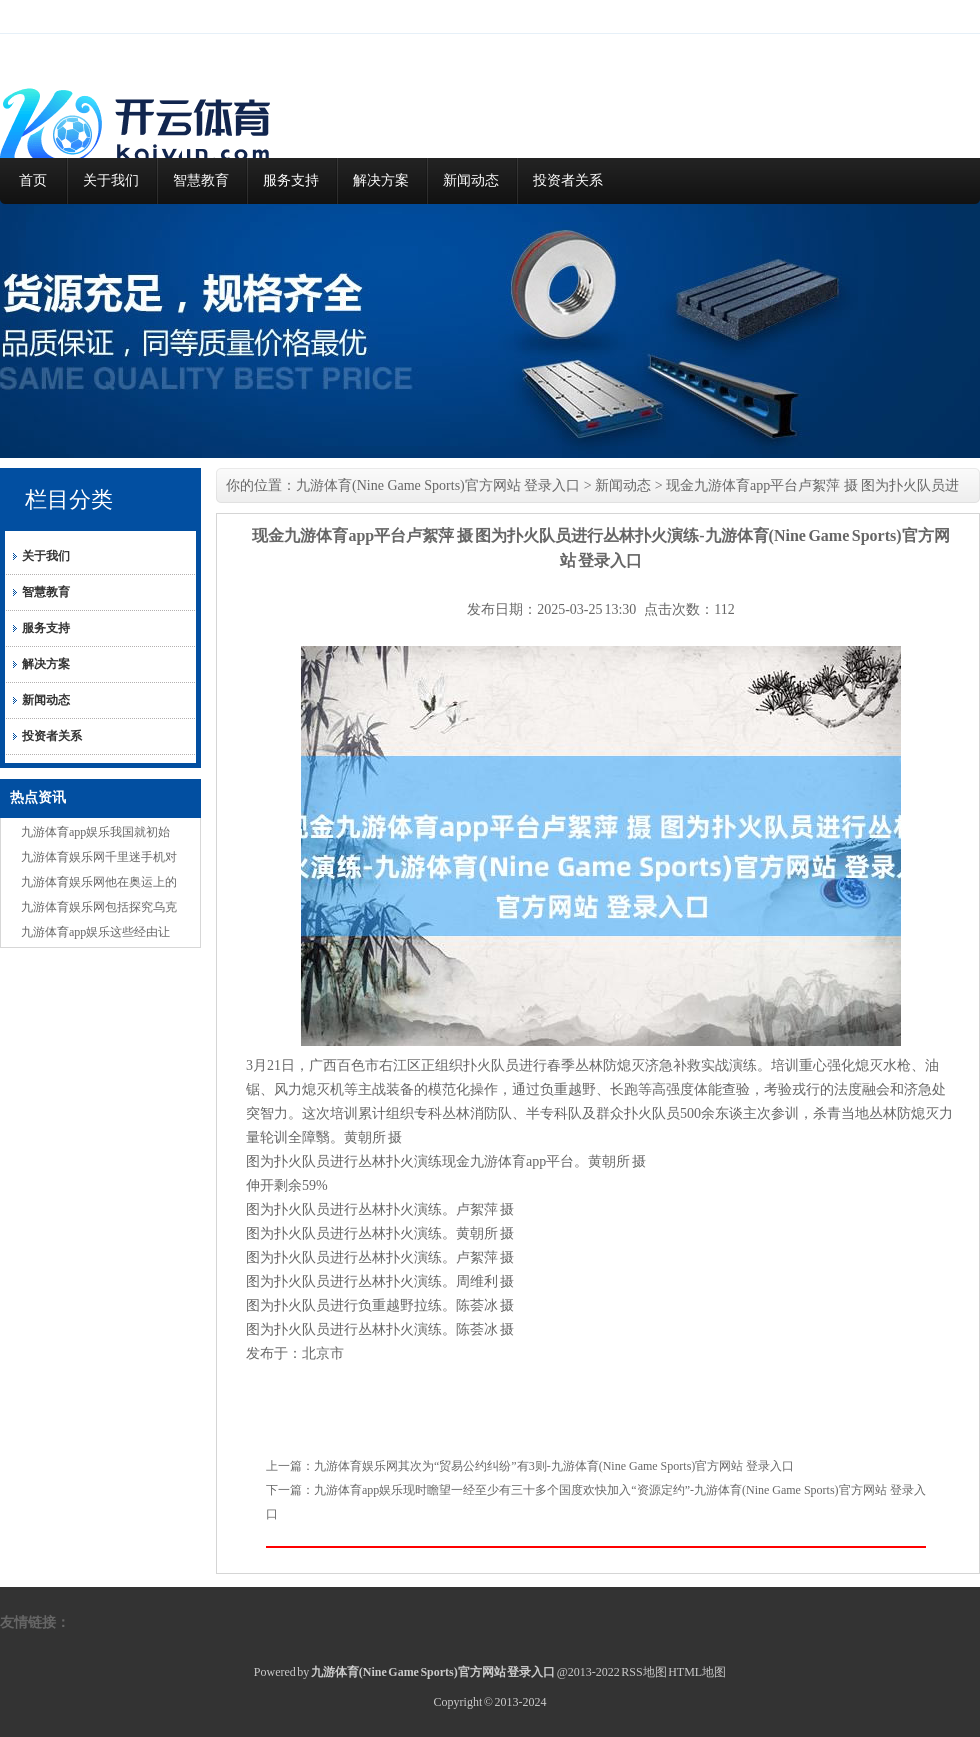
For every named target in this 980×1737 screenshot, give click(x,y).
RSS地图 (643, 1672)
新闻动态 (471, 180)
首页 (33, 180)
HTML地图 (697, 1672)
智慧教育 (201, 180)
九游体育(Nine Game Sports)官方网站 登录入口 (438, 485)
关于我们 (111, 180)
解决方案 (381, 180)
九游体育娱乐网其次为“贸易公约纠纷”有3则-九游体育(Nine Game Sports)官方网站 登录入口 (554, 1466)
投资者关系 (568, 180)
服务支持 (291, 180)
